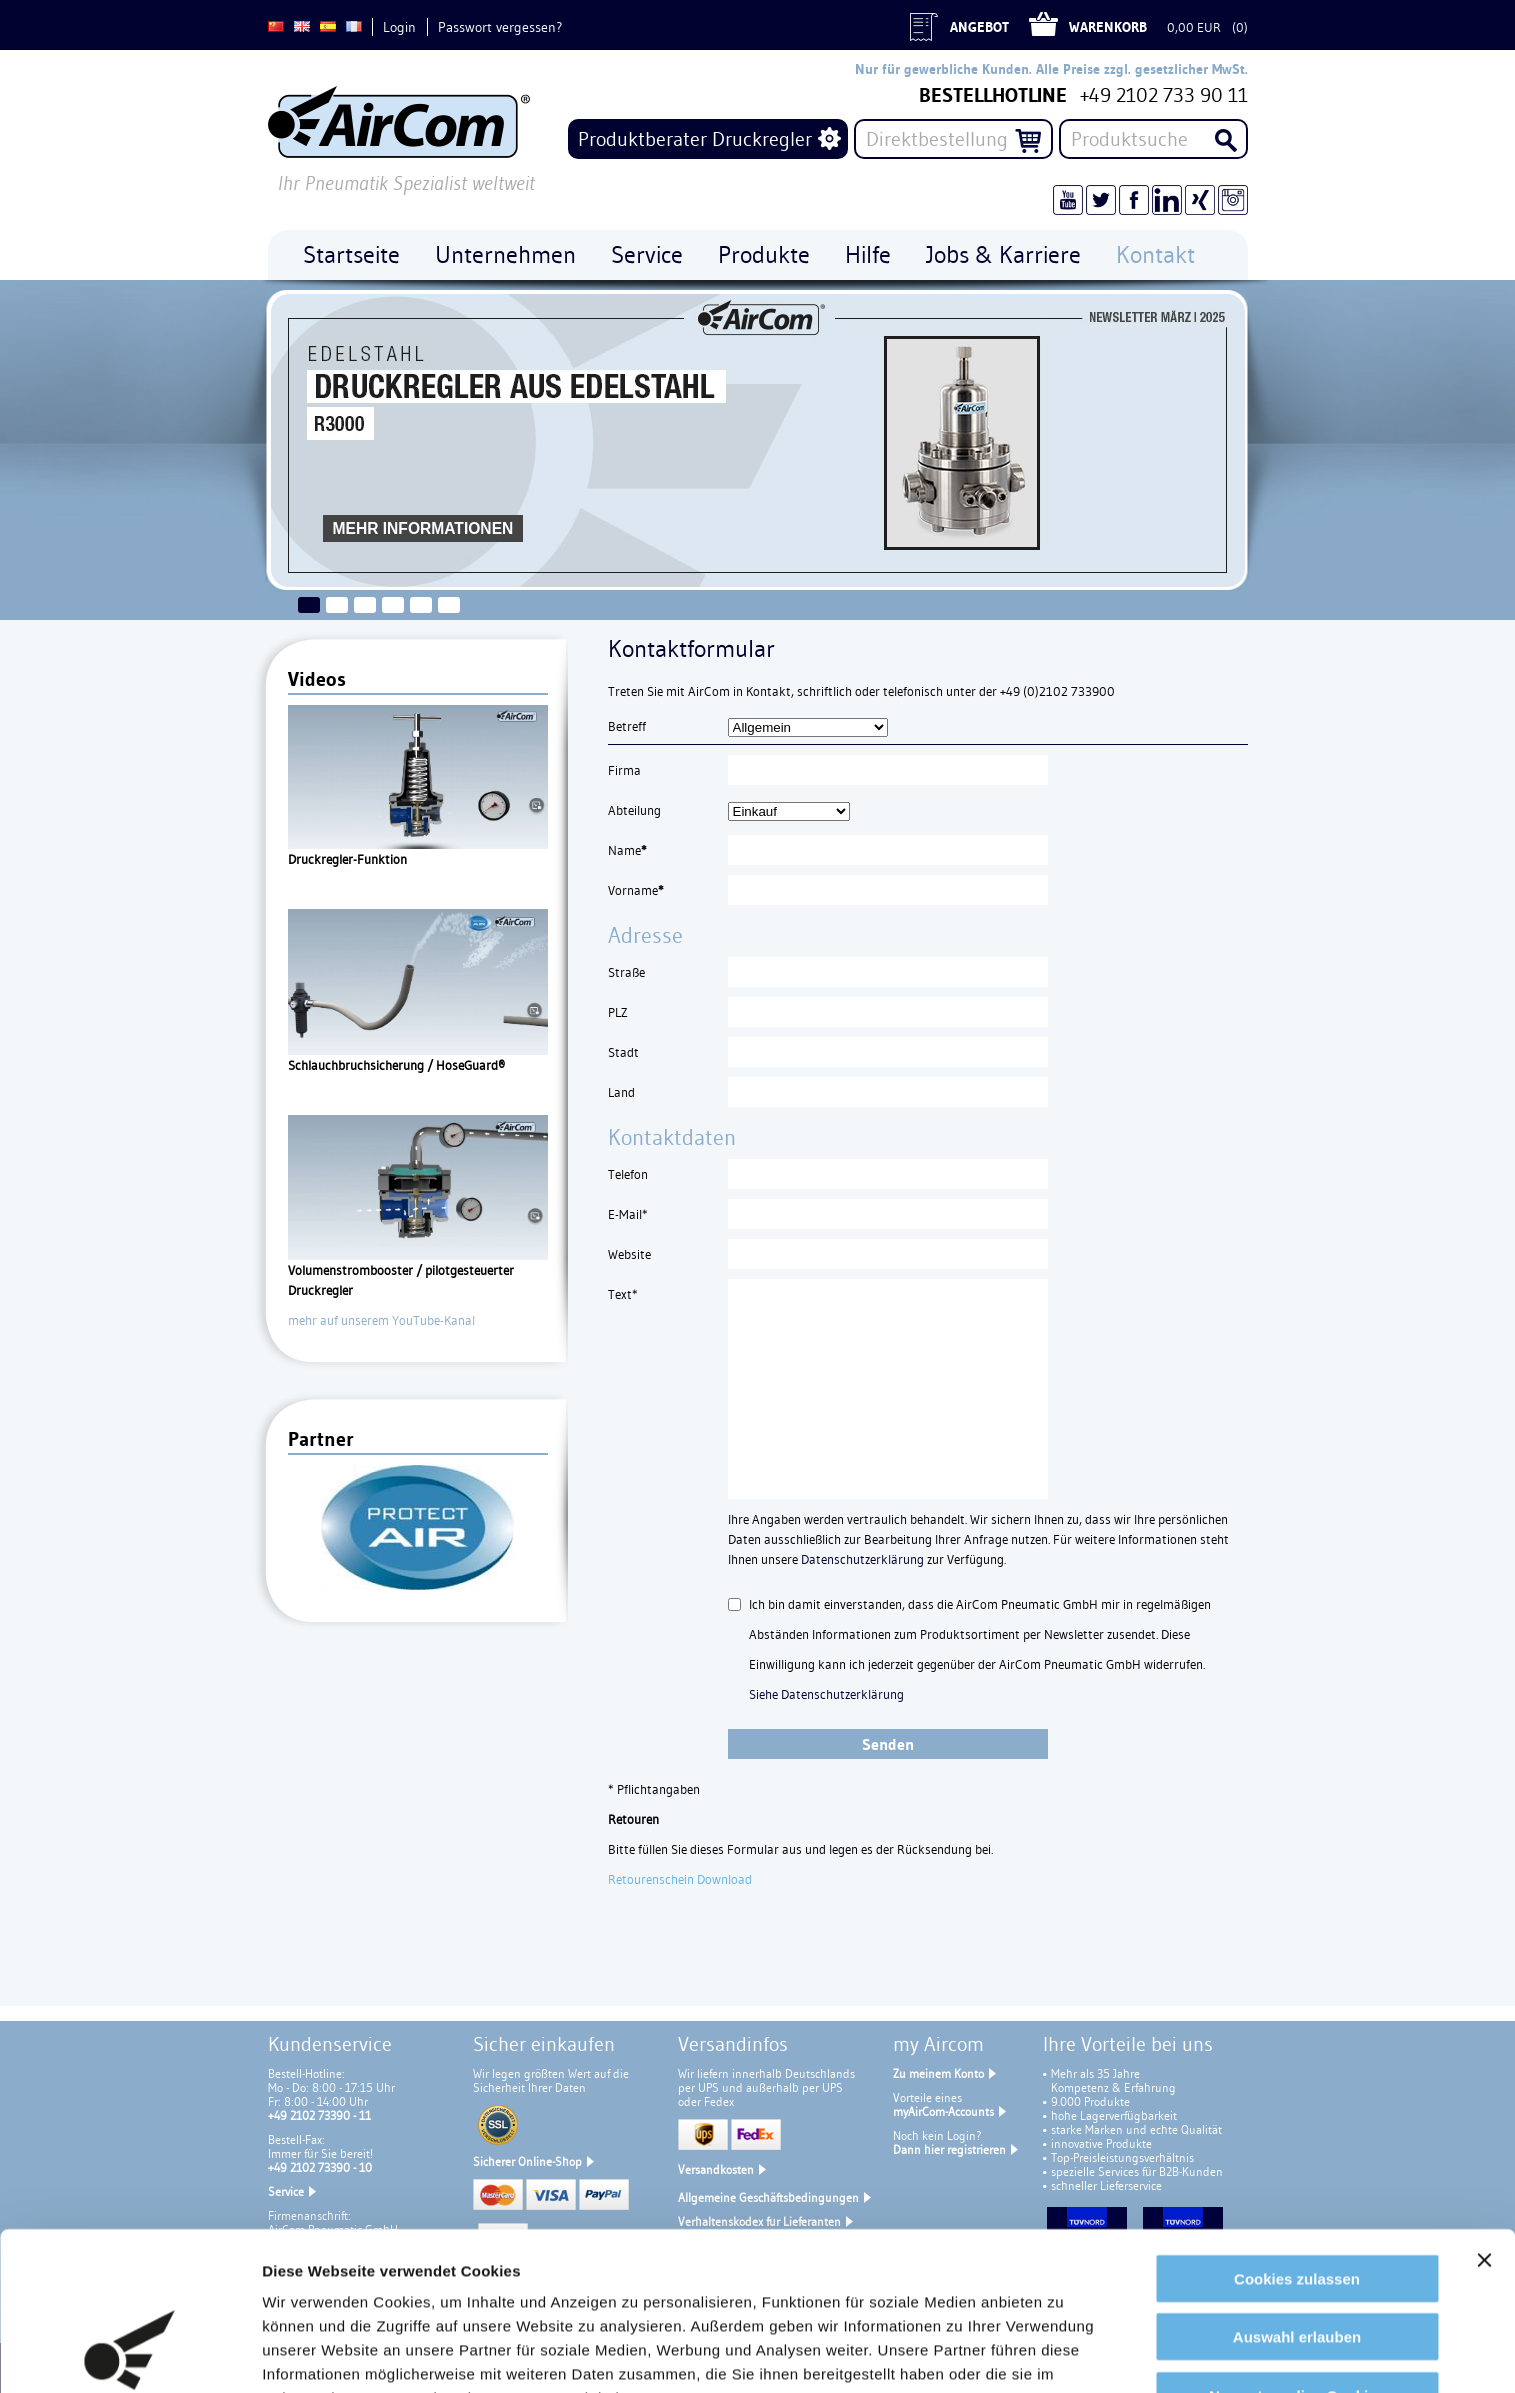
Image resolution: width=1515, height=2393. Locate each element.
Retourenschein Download (680, 1879)
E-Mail (628, 1214)
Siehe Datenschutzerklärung (826, 1694)
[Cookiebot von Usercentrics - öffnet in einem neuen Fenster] (129, 2354)
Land (621, 1092)
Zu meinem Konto (938, 2073)
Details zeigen (312, 2353)
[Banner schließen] (1484, 2121)
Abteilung (634, 810)
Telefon (628, 1174)
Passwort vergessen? (500, 27)
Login (399, 27)
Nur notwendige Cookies (1297, 2256)
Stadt (623, 1052)
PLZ (618, 1012)
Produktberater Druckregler (695, 139)
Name (627, 850)
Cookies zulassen (1297, 2139)
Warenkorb (1108, 27)
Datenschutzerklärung (862, 1559)
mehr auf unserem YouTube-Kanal (381, 1320)
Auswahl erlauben (1297, 2198)
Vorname (636, 890)
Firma (624, 770)
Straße (626, 972)
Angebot (979, 27)
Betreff (627, 726)
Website (629, 1254)
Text (623, 1294)
